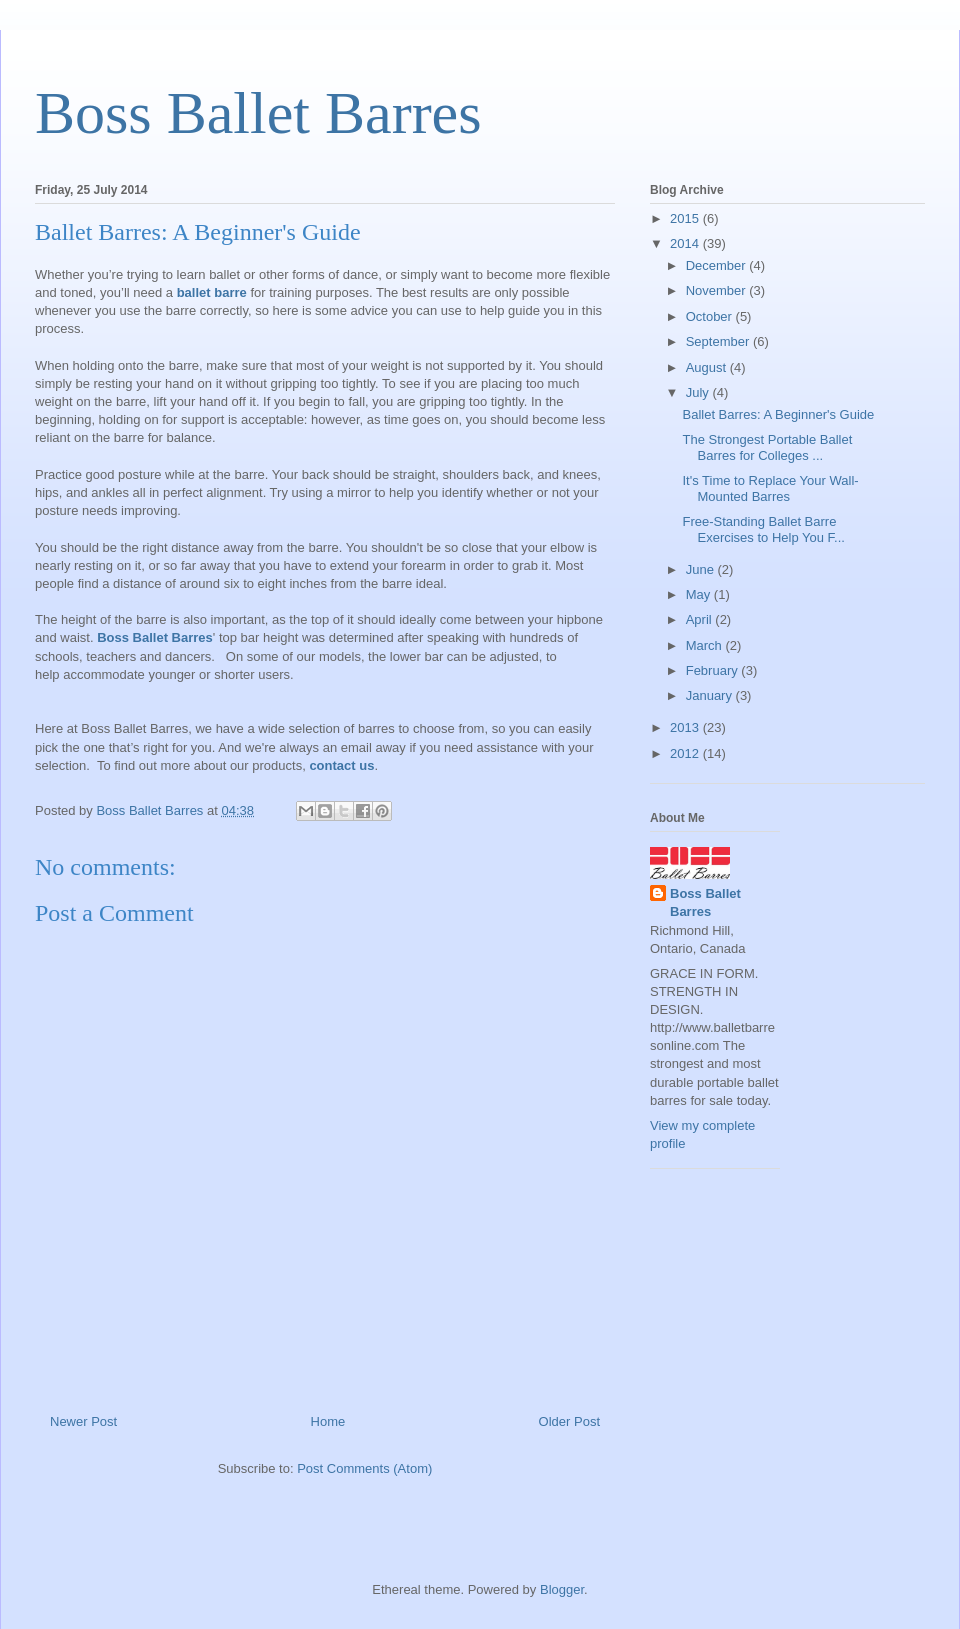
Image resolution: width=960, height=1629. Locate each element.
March (706, 645)
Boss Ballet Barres (258, 113)
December (718, 265)
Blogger (562, 1589)
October (711, 316)
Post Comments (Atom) (364, 1468)
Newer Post (83, 1421)
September (719, 341)
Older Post (569, 1421)
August (708, 367)
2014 (686, 243)
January (711, 695)
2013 (686, 727)
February (714, 670)
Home (328, 1421)
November (718, 290)
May (700, 594)
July (699, 392)
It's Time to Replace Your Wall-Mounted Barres (770, 488)
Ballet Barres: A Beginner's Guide (778, 414)
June (702, 569)
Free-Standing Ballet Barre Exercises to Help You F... (763, 529)
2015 (686, 218)
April (701, 619)
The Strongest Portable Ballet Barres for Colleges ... (767, 447)
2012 (686, 753)
